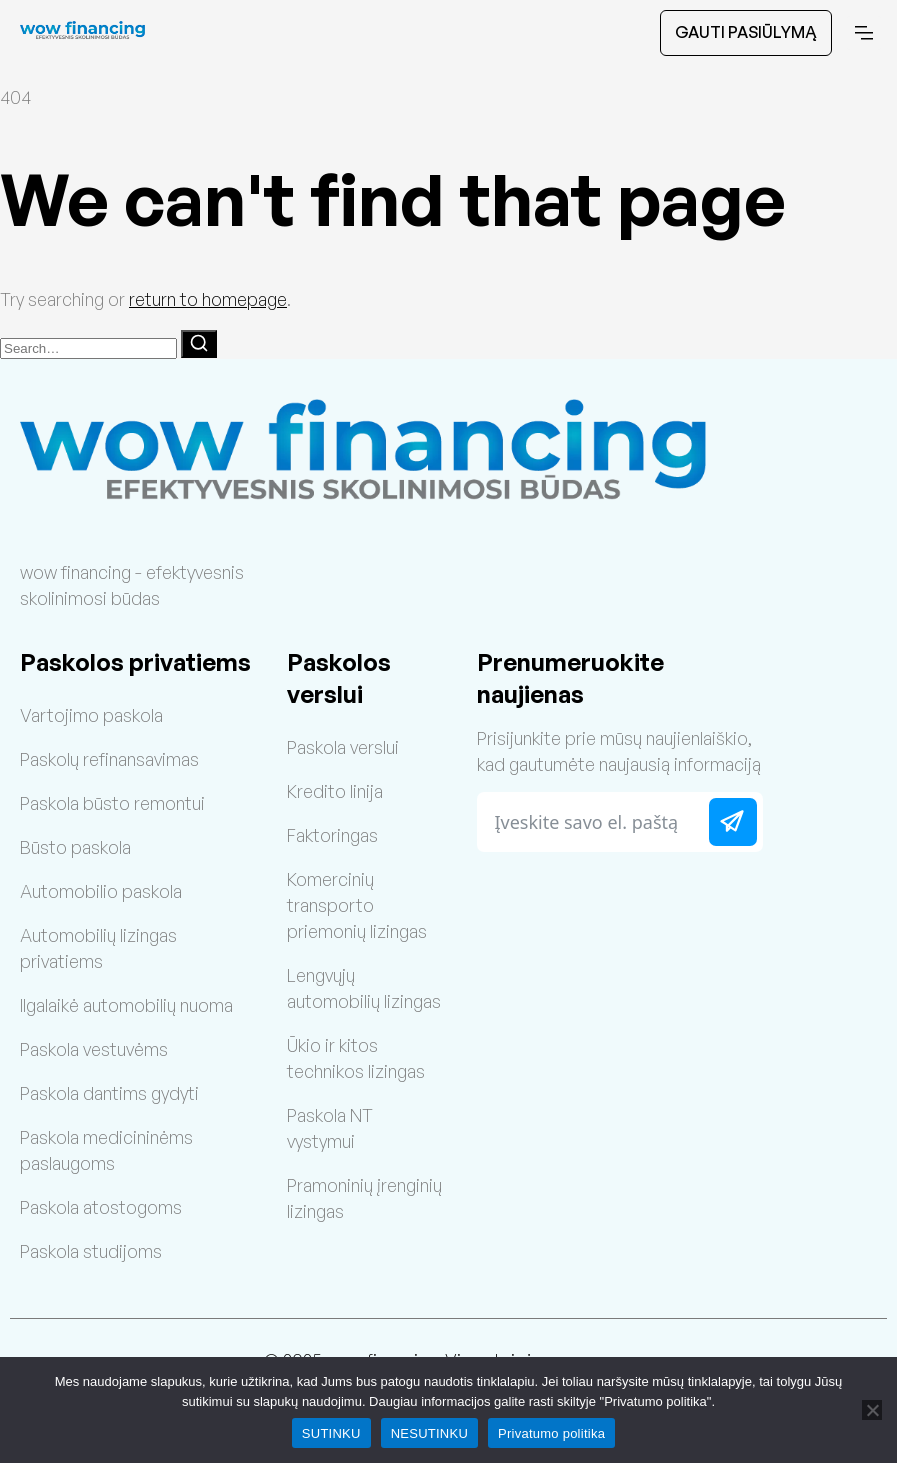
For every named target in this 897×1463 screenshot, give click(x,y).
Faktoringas (332, 835)
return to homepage (208, 299)
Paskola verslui (343, 747)
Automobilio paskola (101, 891)
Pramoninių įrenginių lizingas (364, 1198)
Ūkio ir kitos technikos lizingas (356, 1058)
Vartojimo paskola (91, 715)
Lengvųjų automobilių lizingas (364, 988)
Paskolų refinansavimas (109, 759)
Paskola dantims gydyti (109, 1093)
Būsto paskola (75, 847)
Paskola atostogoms (101, 1207)
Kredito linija (335, 791)
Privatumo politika (551, 1433)
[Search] (199, 344)
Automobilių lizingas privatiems (98, 948)
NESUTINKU (429, 1433)
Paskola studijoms (91, 1251)
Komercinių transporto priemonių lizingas (357, 905)
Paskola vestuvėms (94, 1049)
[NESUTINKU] (872, 1410)
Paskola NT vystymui (330, 1128)
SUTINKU (331, 1433)
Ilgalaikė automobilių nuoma (126, 1005)
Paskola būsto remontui (112, 803)
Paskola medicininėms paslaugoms (106, 1150)
